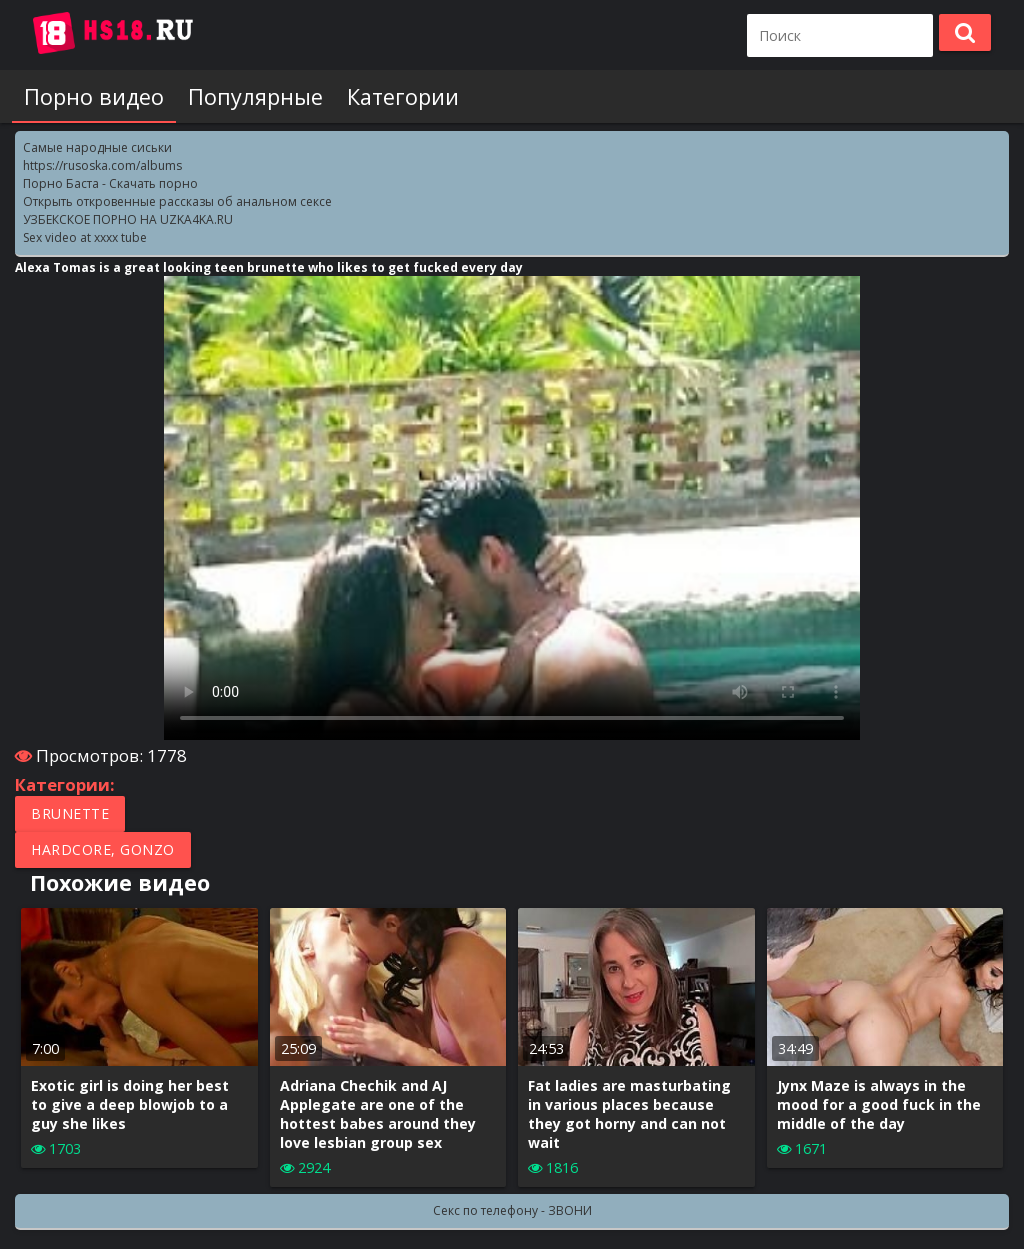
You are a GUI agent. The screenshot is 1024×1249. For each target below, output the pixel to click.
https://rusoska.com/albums (102, 165)
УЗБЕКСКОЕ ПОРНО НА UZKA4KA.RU (128, 219)
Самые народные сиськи (97, 147)
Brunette (70, 813)
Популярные (255, 96)
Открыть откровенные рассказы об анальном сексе (177, 201)
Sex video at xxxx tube (85, 237)
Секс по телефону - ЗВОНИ (512, 1210)
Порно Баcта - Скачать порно (110, 183)
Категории (403, 96)
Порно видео (94, 96)
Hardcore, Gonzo (103, 849)
